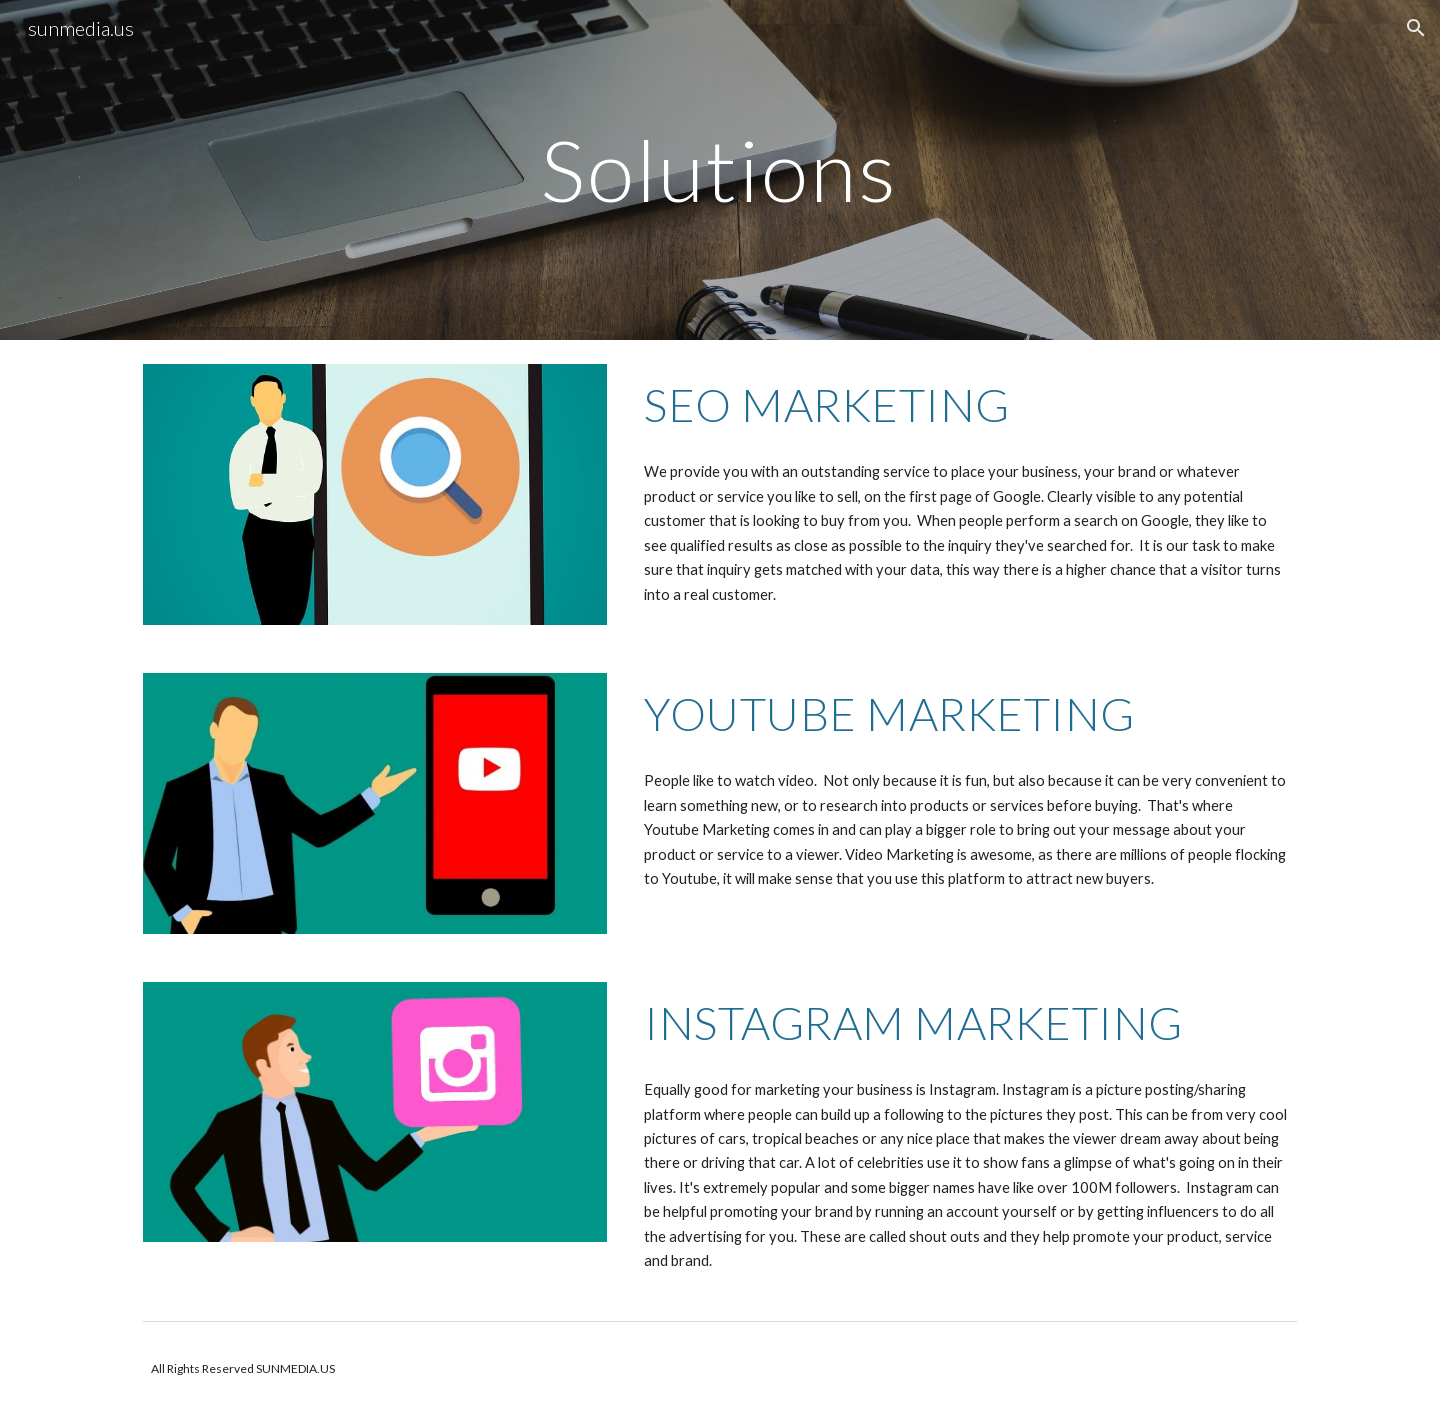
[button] (1416, 28)
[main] (720, 169)
